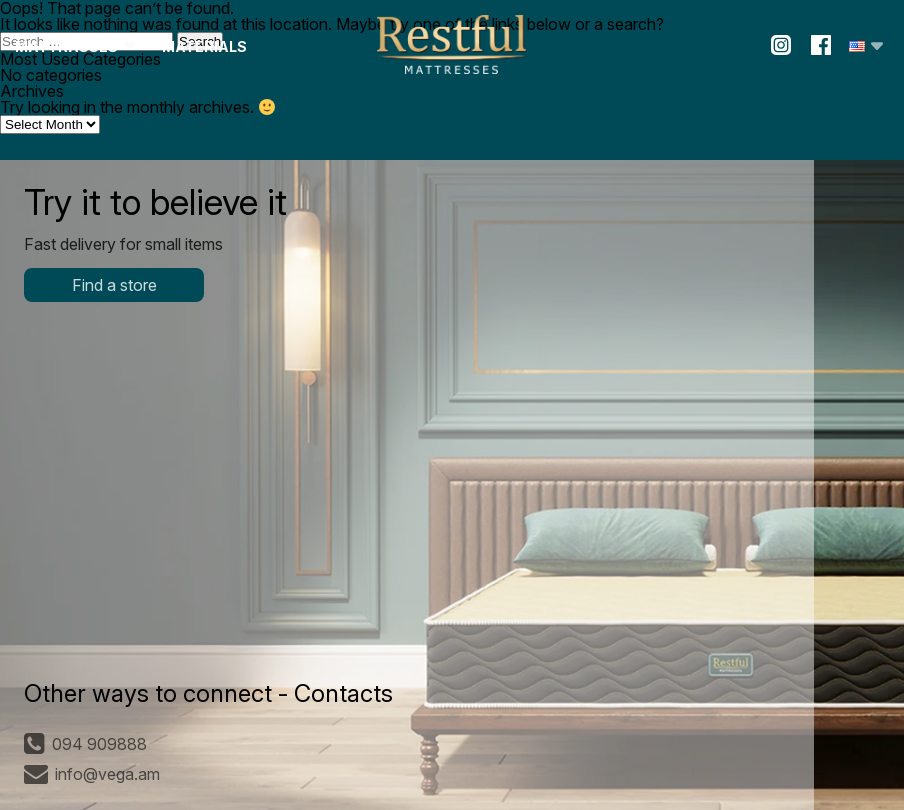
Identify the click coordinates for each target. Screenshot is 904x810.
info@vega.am (92, 773)
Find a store (114, 285)
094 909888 (85, 743)
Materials (204, 46)
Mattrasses (66, 46)
